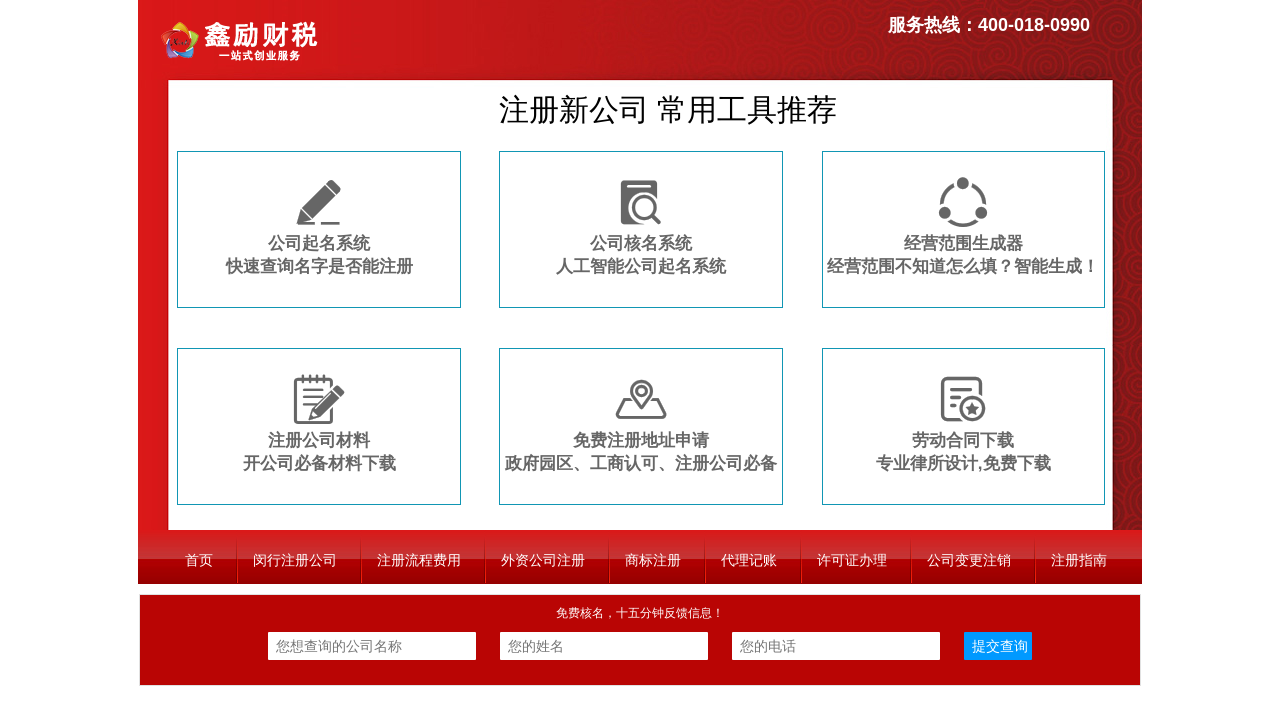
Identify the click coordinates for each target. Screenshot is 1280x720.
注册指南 (1079, 560)
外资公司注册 (543, 560)
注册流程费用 (419, 560)
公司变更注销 (969, 560)
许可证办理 (852, 560)
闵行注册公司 (295, 560)
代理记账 (749, 560)
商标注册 (653, 560)
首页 (199, 560)
